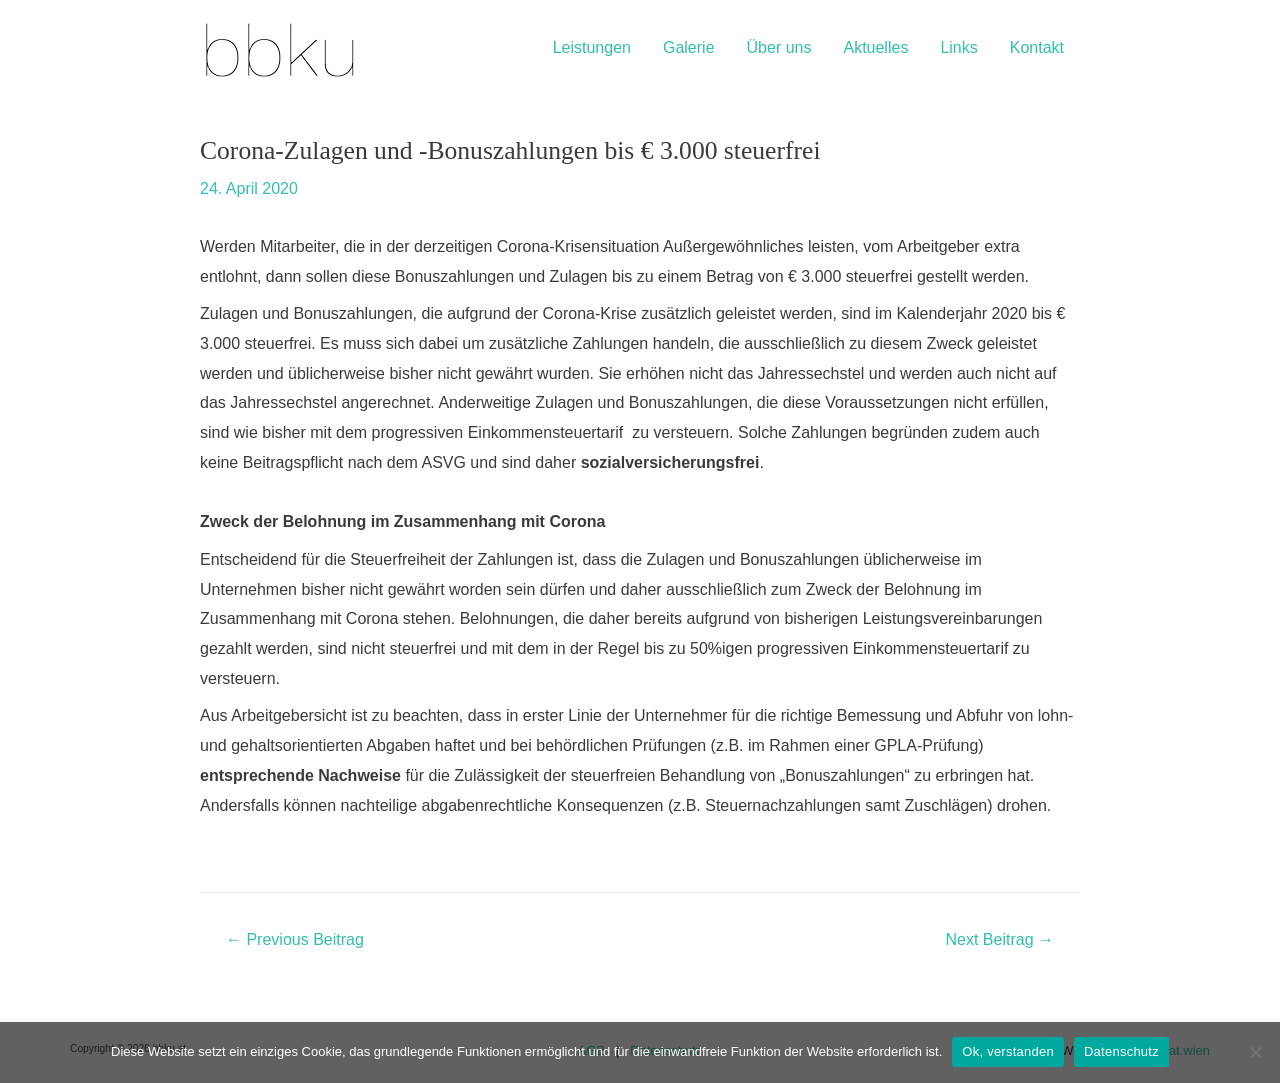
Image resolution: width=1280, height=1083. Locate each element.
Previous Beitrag (295, 940)
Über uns (779, 47)
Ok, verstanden (1008, 1051)
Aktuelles (875, 47)
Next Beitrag (1000, 940)
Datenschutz (1121, 1051)
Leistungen (592, 47)
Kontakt (1037, 47)
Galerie (689, 47)
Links (958, 47)
